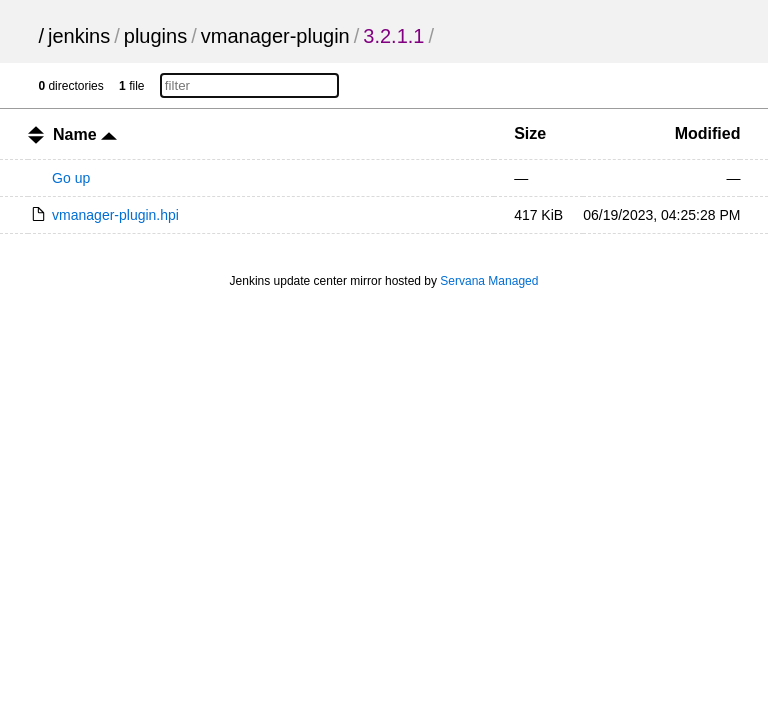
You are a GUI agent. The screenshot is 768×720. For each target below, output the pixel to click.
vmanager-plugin (275, 36)
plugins (155, 36)
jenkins (79, 36)
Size (530, 133)
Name (85, 134)
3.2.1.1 (393, 36)
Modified (708, 133)
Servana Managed (489, 281)
